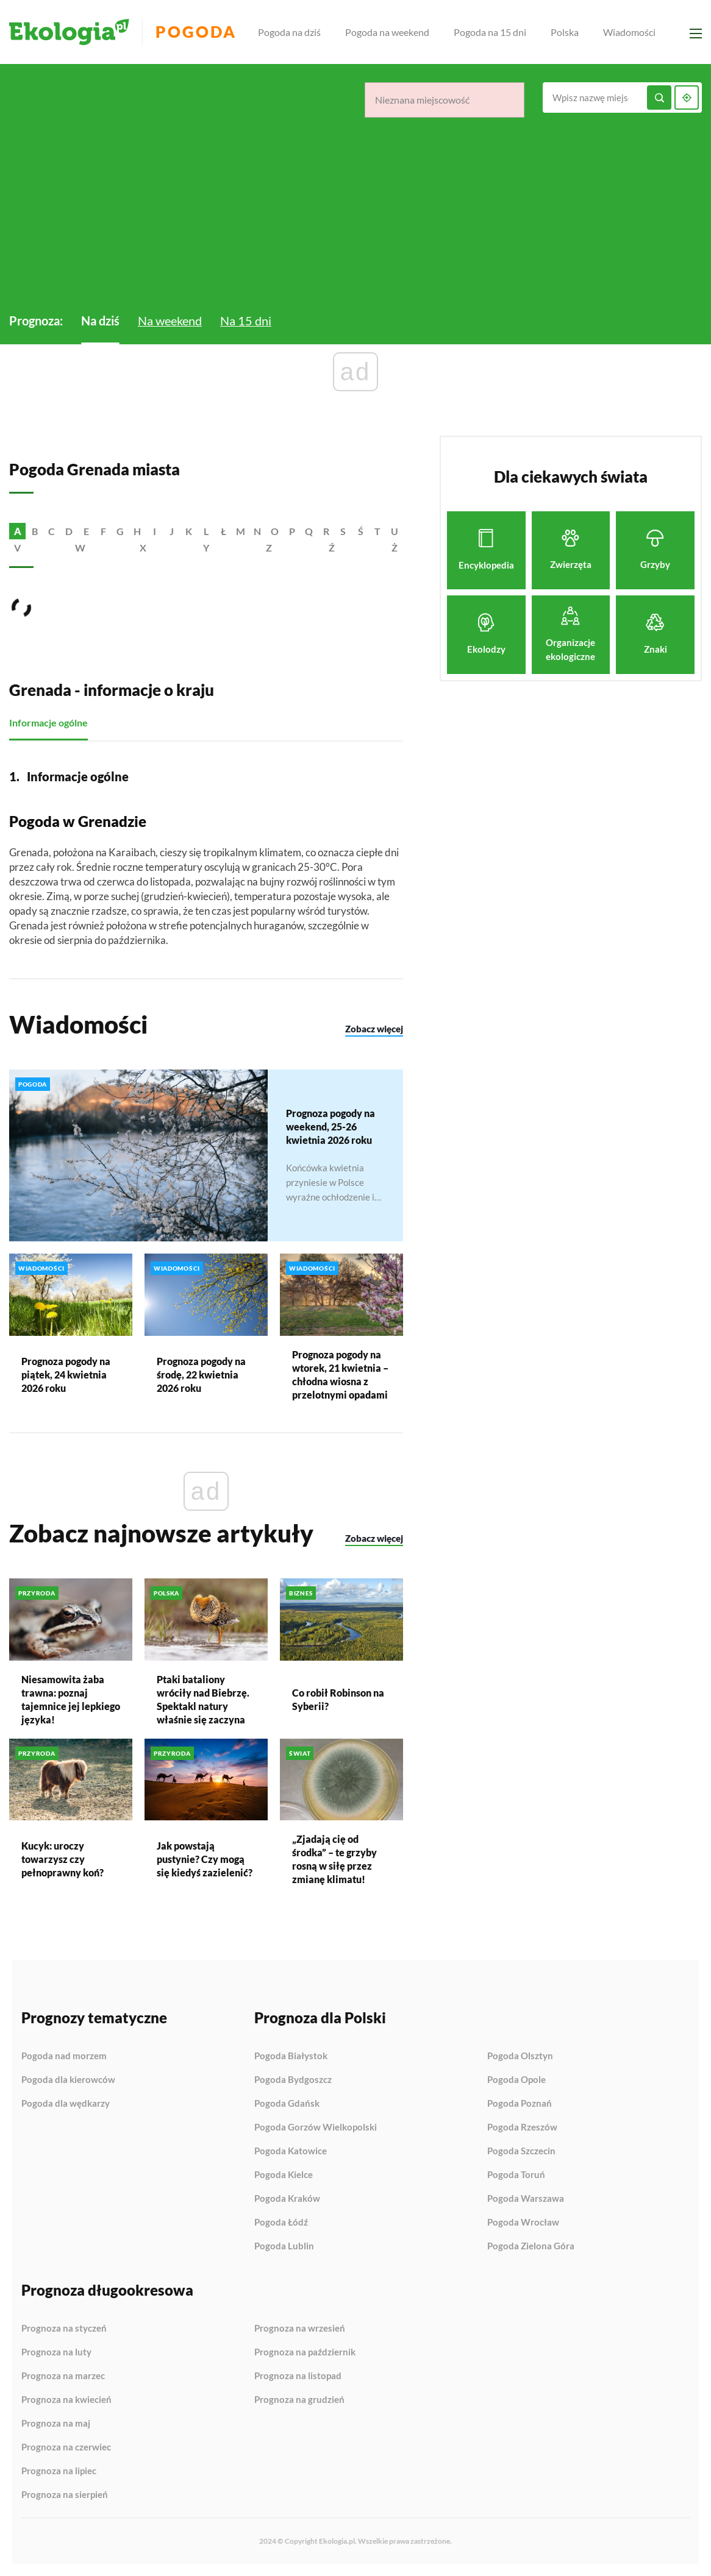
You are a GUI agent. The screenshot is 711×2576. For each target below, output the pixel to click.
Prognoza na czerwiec (66, 2447)
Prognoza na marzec (63, 2376)
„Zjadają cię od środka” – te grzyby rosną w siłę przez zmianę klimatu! (334, 1860)
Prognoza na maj (55, 2424)
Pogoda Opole (516, 2080)
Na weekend (170, 320)
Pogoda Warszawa (525, 2199)
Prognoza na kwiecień (66, 2400)
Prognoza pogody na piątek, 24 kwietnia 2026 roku (65, 1375)
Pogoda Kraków (287, 2199)
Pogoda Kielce (283, 2175)
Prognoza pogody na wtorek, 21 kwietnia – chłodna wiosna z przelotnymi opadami (340, 1375)
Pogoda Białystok (290, 2056)
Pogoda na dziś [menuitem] (290, 32)
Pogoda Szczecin (521, 2151)
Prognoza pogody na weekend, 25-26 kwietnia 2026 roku (330, 1127)
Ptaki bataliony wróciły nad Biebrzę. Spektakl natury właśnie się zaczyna (203, 1699)
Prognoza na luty (56, 2352)
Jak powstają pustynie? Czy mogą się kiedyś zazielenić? (204, 1859)
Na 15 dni (245, 320)
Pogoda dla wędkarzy (65, 2103)
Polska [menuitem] (565, 32)
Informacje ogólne (48, 723)
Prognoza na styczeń (64, 2328)
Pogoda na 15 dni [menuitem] (490, 32)
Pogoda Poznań (519, 2104)
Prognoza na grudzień (299, 2399)
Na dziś (100, 320)
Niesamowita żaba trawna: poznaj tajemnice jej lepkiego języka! (70, 1699)
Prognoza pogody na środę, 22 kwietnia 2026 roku (201, 1375)
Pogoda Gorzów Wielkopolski (315, 2127)
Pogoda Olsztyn (520, 2056)
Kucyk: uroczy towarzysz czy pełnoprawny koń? (62, 1859)
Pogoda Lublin (284, 2246)
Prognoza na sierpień (64, 2494)
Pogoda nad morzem (64, 2056)
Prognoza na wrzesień (299, 2328)
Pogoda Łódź (281, 2222)
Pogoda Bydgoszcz (293, 2080)
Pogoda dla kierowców (68, 2080)
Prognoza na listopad (297, 2376)
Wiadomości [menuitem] (630, 32)
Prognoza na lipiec (58, 2471)
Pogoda (196, 32)
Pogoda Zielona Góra (530, 2246)
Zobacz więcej (374, 1029)
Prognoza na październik (305, 2352)
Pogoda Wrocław (523, 2222)
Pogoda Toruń (516, 2175)
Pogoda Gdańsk (287, 2104)
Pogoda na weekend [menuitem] (388, 32)
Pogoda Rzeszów (522, 2127)
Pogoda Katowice (290, 2151)
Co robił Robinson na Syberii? (338, 1699)
